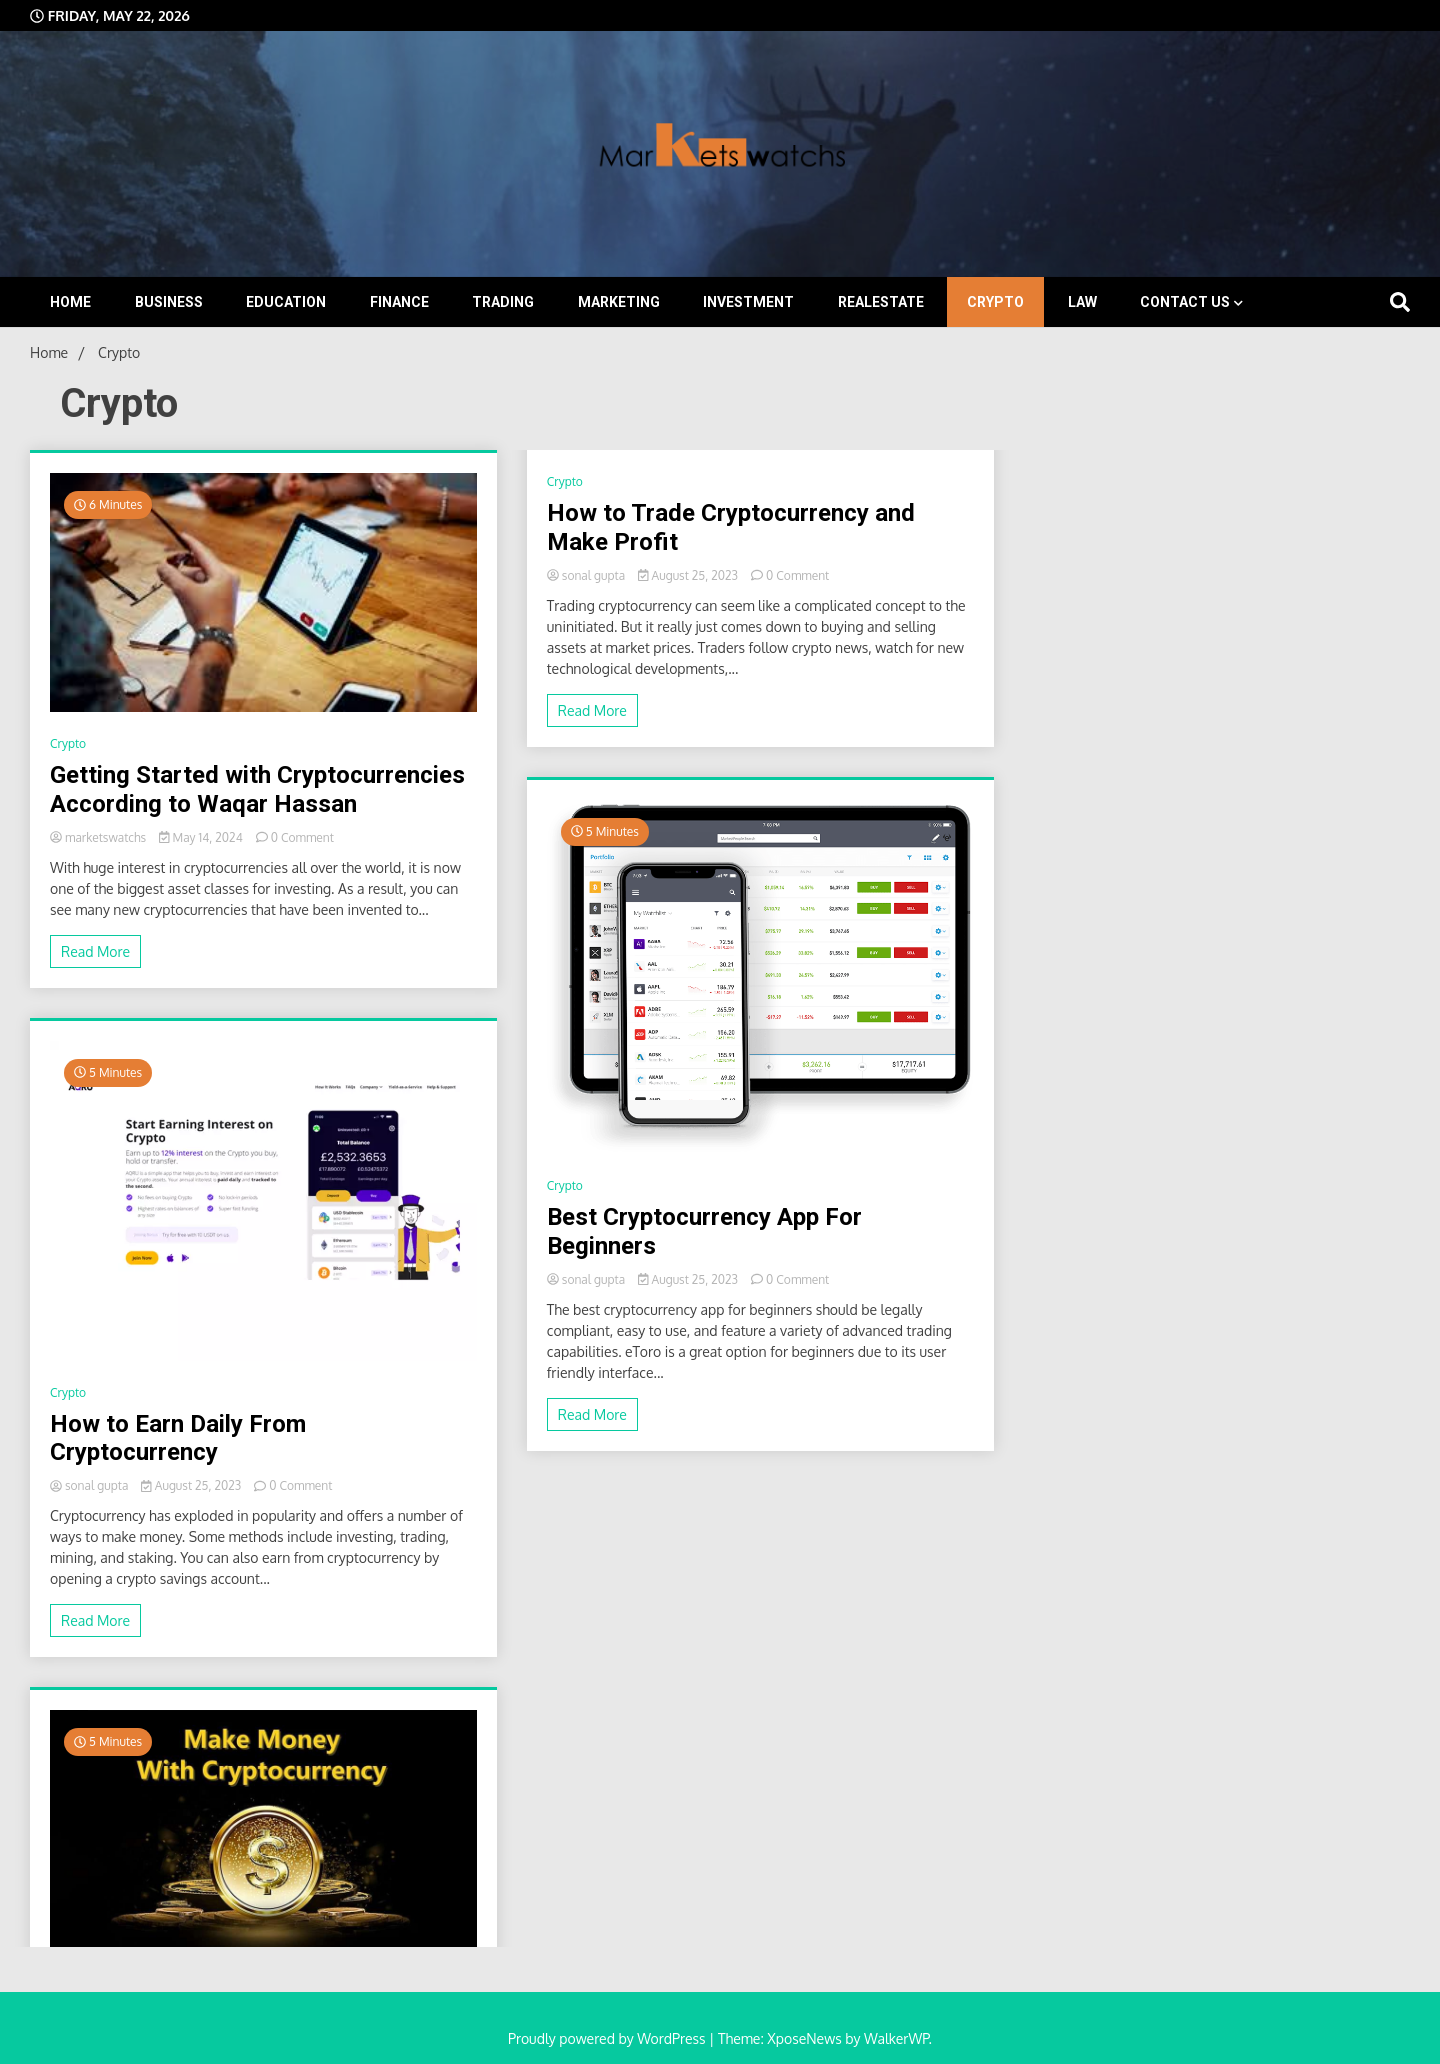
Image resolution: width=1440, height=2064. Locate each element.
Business (169, 302)
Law (1082, 302)
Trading (503, 302)
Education (286, 302)
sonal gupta (90, 1485)
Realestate (881, 302)
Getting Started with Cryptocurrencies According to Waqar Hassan (257, 789)
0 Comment (302, 837)
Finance (399, 302)
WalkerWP (896, 2038)
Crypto (995, 302)
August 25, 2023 (192, 1485)
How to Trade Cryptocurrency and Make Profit (731, 527)
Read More (95, 951)
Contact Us (1185, 302)
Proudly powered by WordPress (608, 2038)
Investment (748, 302)
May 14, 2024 (202, 837)
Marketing (619, 302)
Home (70, 302)
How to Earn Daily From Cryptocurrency (178, 1438)
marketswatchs (99, 837)
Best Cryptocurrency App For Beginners (704, 1231)
